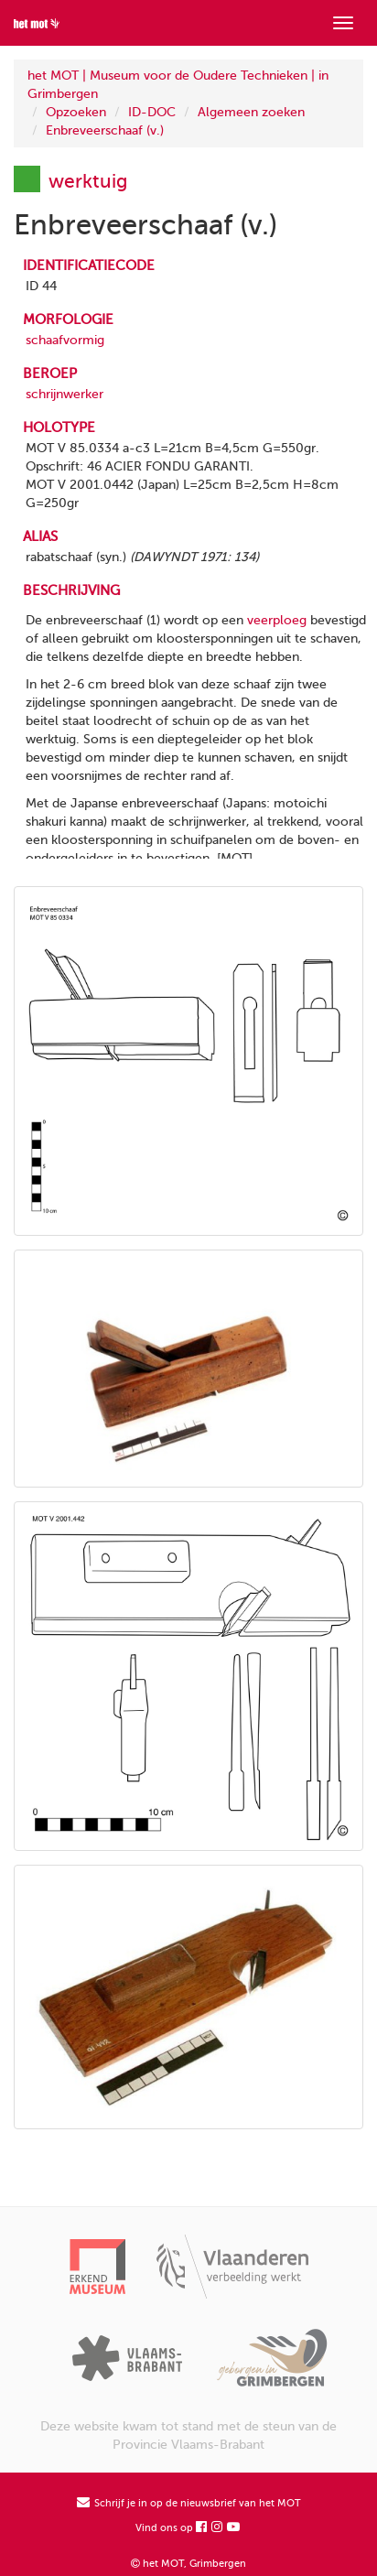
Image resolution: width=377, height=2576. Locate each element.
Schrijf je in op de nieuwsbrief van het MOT (189, 2503)
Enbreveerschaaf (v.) (105, 130)
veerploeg (277, 620)
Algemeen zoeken (251, 112)
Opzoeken (76, 112)
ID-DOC (152, 112)
